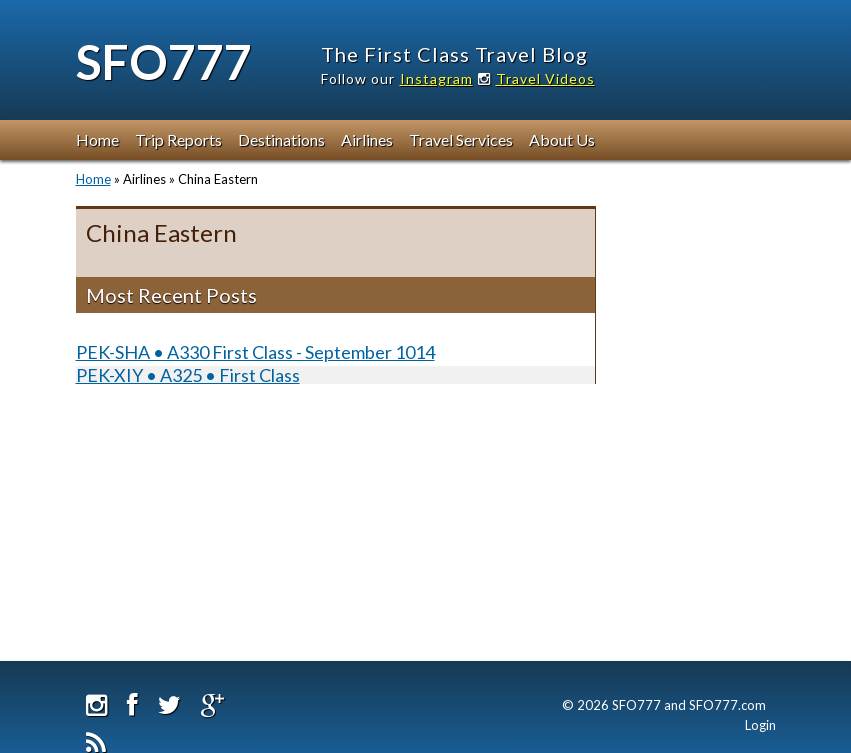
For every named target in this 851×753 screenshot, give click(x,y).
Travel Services (461, 139)
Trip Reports (178, 139)
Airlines (367, 139)
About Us (562, 139)
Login (760, 725)
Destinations (281, 139)
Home (97, 139)
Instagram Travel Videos (497, 78)
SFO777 (164, 61)
